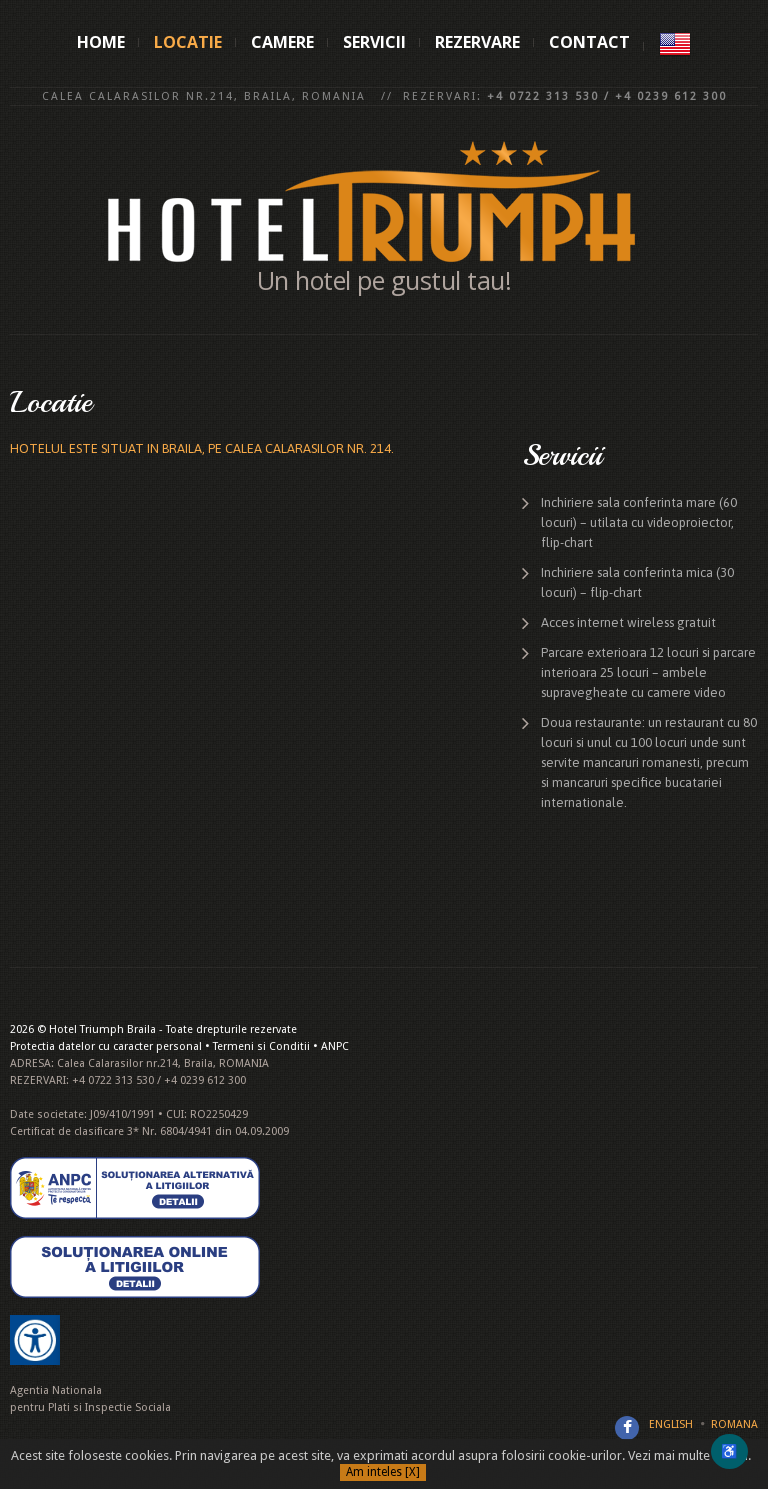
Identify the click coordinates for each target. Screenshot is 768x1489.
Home (101, 42)
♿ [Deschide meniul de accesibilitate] (729, 1451)
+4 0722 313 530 (543, 96)
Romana (734, 1424)
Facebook (627, 1428)
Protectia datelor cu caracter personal (106, 1046)
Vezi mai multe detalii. (689, 1455)
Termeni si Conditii (261, 1046)
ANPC (335, 1046)
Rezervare (477, 42)
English (671, 1424)
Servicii (374, 42)
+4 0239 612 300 (671, 96)
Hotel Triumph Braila (102, 1029)
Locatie (188, 42)
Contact (589, 42)
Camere (282, 42)
